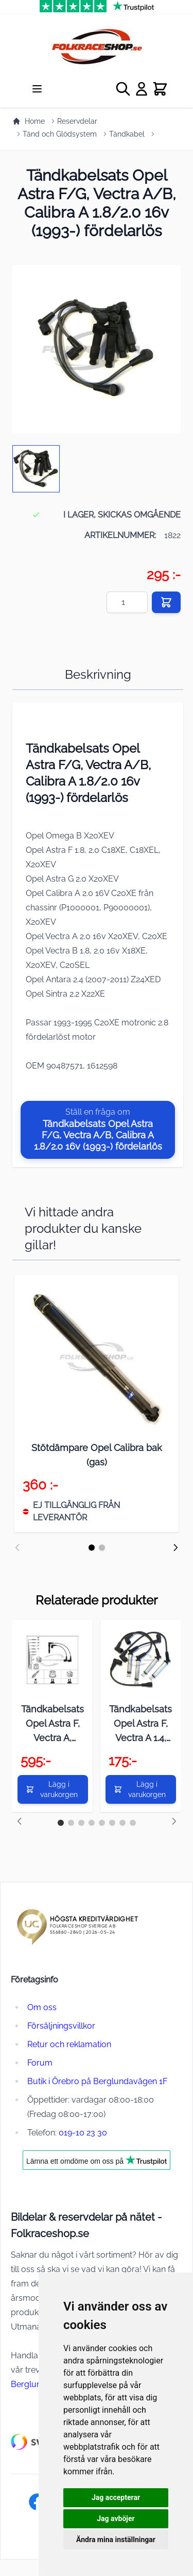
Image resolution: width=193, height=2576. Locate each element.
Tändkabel (127, 134)
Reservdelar (77, 121)
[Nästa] (175, 1547)
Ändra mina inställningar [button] (115, 2539)
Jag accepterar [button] (116, 2497)
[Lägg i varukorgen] (52, 1789)
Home (28, 121)
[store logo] (96, 46)
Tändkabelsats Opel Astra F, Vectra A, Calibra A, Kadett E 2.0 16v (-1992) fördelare (52, 1724)
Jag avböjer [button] (115, 2518)
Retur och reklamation (69, 2044)
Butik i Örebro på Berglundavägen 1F (97, 2081)
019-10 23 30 (83, 2133)
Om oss (42, 2007)
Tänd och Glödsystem (60, 134)
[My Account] (141, 89)
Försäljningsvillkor (61, 2026)
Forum (39, 2063)
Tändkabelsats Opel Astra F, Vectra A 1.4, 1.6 (140, 1724)
